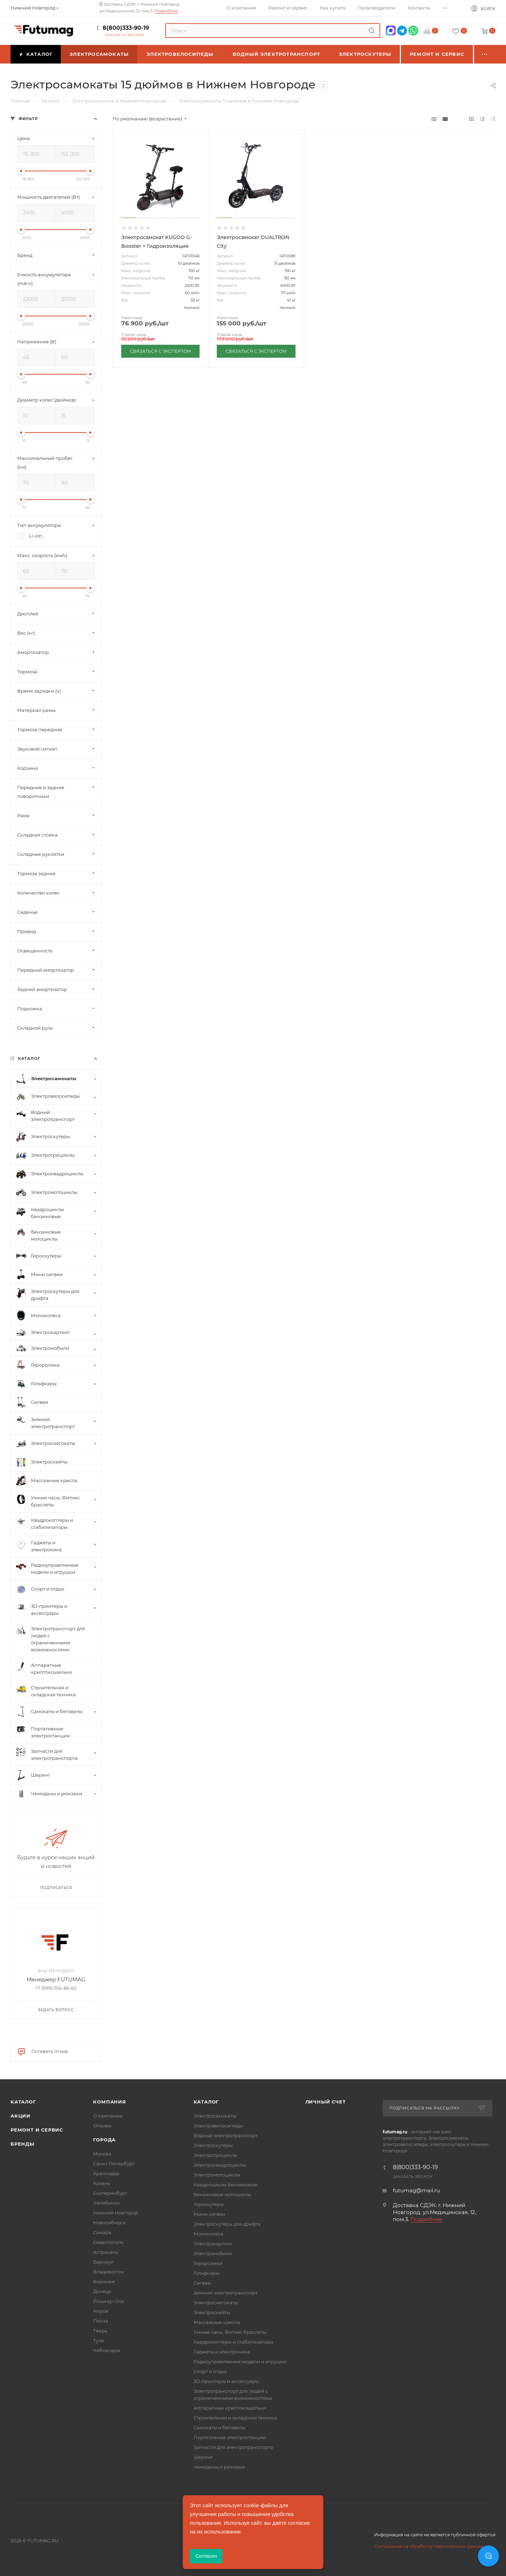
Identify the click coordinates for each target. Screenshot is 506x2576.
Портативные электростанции (230, 2437)
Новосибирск (109, 2222)
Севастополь (108, 2242)
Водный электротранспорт (226, 2135)
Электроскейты (212, 2312)
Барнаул (103, 2262)
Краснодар (106, 2173)
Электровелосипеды (218, 2125)
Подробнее (166, 10)
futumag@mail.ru (416, 2190)
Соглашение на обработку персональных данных (428, 2546)
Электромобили (213, 2253)
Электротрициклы (215, 2155)
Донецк (102, 2291)
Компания (109, 2102)
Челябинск (106, 2203)
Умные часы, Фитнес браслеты (230, 2332)
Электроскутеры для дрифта (227, 2224)
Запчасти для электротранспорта (233, 2447)
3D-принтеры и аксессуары (226, 2381)
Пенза (100, 2321)
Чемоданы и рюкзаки (219, 2467)
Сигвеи (202, 2283)
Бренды (22, 2144)
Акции (21, 2116)
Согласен (206, 2556)
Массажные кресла (217, 2322)
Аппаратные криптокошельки (230, 2408)
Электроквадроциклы (220, 2165)
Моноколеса (208, 2234)
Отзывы (102, 2125)
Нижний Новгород (115, 2212)
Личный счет (325, 2102)
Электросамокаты (215, 2116)
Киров (100, 2311)
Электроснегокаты (216, 2302)
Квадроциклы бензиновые (226, 2184)
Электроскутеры (213, 2145)
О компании (108, 2116)
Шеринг (203, 2457)
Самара (102, 2232)
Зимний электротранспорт (226, 2293)
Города (104, 2139)
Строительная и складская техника (235, 2417)
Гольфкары (206, 2273)
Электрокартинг (213, 2243)
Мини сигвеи (209, 2214)
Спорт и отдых (210, 2371)
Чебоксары (106, 2350)
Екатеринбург (110, 2193)
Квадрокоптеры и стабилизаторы (233, 2342)
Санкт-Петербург (114, 2163)
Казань (101, 2183)
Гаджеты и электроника (222, 2351)
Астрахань (105, 2252)
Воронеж (104, 2281)
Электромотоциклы (217, 2175)
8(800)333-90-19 (126, 28)
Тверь (100, 2330)
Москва (102, 2153)
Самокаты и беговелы (219, 2427)
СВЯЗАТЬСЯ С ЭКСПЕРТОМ (160, 351)
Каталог (23, 2102)
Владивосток (108, 2271)
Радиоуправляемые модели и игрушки (240, 2361)
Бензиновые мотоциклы (222, 2194)
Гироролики (208, 2263)
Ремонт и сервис (37, 2130)
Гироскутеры (209, 2204)
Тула (98, 2340)
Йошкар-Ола (108, 2301)
